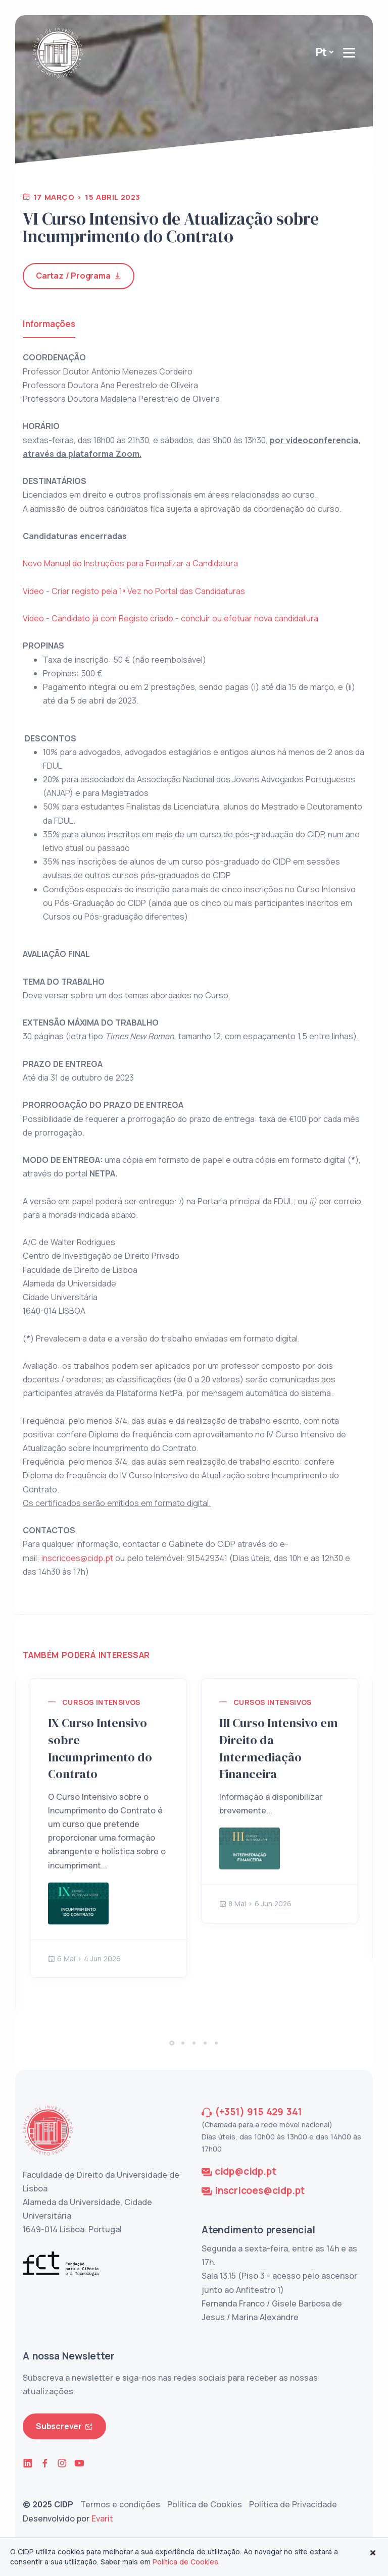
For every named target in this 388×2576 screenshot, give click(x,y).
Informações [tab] (49, 324)
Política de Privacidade (293, 2504)
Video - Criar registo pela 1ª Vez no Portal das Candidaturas (134, 591)
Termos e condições (120, 2504)
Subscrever (64, 2426)
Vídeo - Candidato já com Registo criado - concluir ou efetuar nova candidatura (170, 618)
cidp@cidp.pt (245, 2171)
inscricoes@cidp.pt (77, 1558)
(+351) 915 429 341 (258, 2111)
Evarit (102, 2518)
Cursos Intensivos (101, 1702)
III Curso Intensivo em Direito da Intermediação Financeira (278, 1748)
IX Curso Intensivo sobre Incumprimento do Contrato (100, 1748)
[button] (171, 2043)
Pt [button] (321, 52)
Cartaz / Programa (78, 276)
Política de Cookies (204, 2504)
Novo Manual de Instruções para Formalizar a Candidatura (130, 563)
